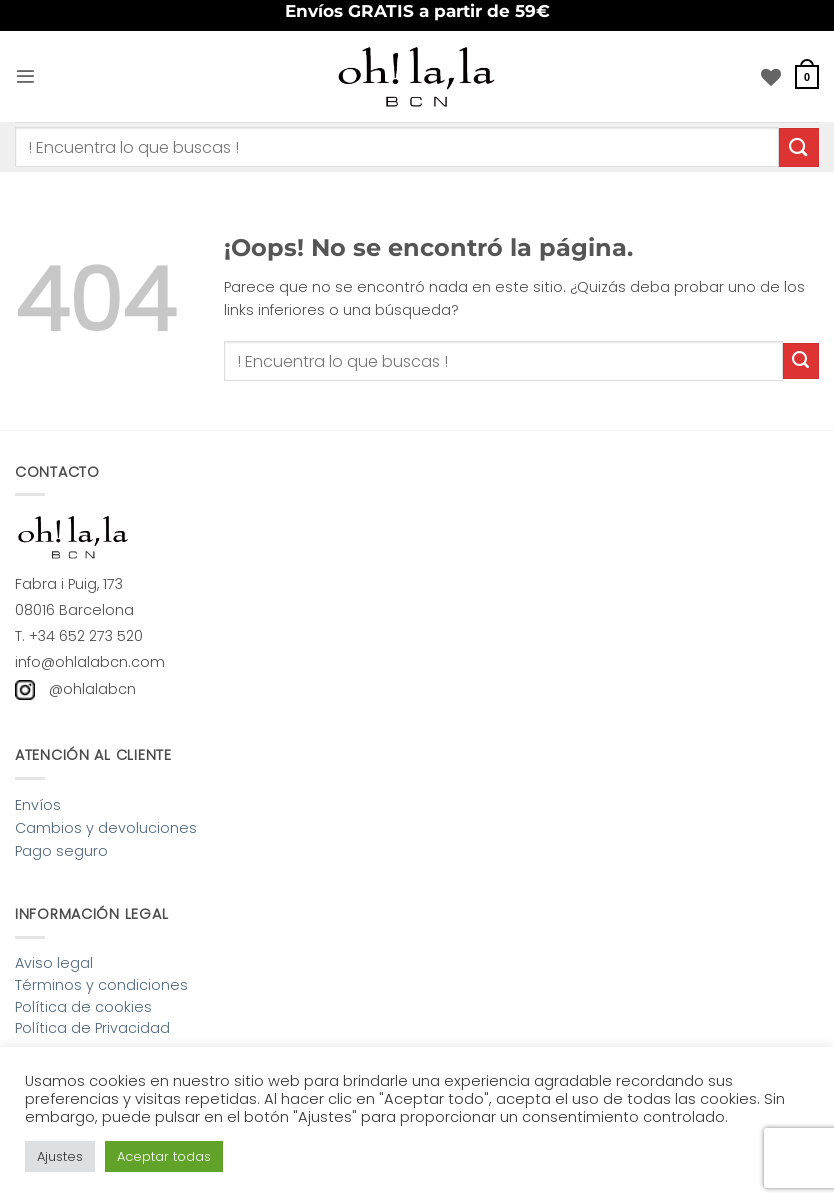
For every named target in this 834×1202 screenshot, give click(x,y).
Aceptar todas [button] (164, 1156)
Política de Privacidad (92, 1028)
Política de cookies (83, 1007)
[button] (26, 76)
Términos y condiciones (101, 985)
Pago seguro (61, 851)
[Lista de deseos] (770, 77)
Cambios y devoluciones (106, 828)
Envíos (38, 805)
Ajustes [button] (60, 1156)
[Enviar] (799, 147)
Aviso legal (54, 963)
